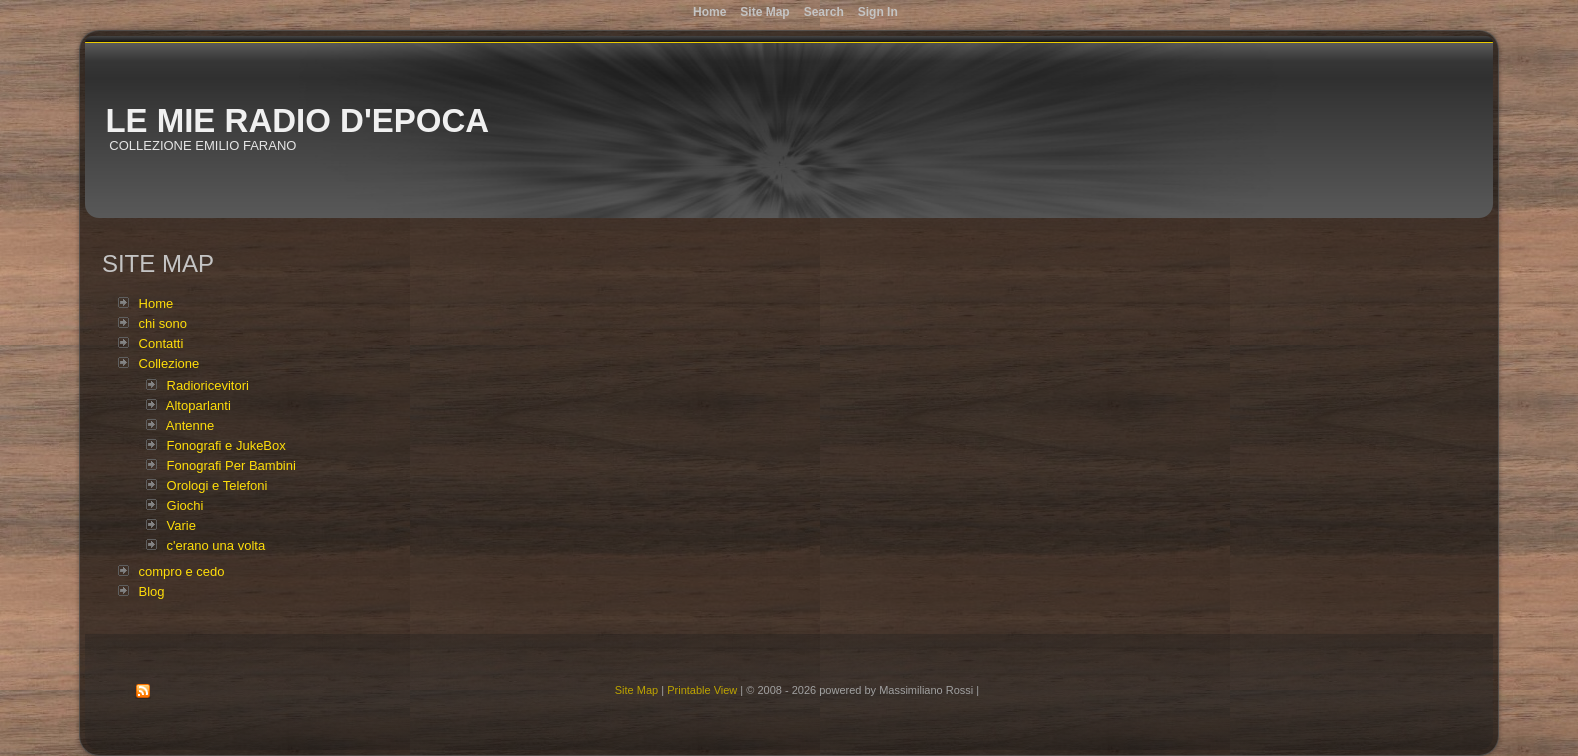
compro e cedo (182, 571)
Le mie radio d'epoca (297, 120)
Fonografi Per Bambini (231, 465)
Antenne (190, 425)
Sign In (878, 12)
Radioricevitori (208, 385)
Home (156, 303)
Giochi (185, 505)
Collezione (169, 363)
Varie (181, 525)
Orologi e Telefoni (217, 485)
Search (824, 12)
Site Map (636, 690)
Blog (152, 591)
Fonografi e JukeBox (226, 445)
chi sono (163, 323)
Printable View (702, 690)
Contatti (161, 343)
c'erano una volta (216, 545)
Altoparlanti (198, 405)
